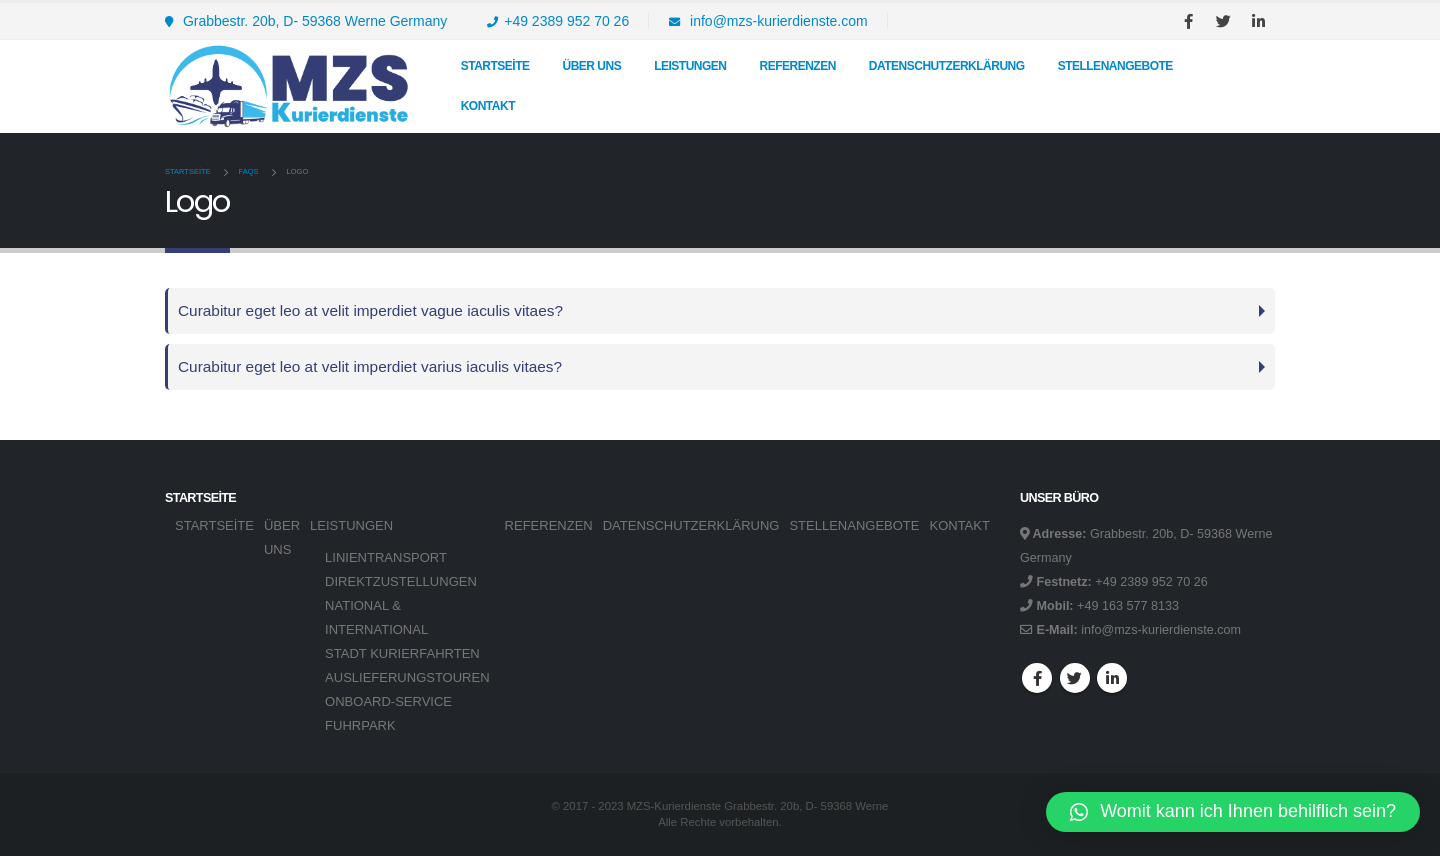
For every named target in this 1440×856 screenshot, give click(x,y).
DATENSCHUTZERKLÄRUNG (947, 66)
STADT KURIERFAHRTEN (402, 653)
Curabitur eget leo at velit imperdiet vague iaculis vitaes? (370, 310)
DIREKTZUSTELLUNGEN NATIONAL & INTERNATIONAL (401, 605)
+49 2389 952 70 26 (558, 21)
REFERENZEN (798, 66)
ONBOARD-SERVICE (388, 701)
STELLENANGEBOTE (1115, 66)
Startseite (495, 66)
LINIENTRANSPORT (386, 557)
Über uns (591, 66)
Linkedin (1112, 678)
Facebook (1037, 678)
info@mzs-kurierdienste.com (768, 21)
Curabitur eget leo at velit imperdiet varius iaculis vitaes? (370, 366)
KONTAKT (488, 106)
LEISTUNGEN (690, 66)
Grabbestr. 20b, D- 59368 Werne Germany (306, 21)
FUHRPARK (360, 725)
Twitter (1075, 678)
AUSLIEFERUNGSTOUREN (407, 677)
